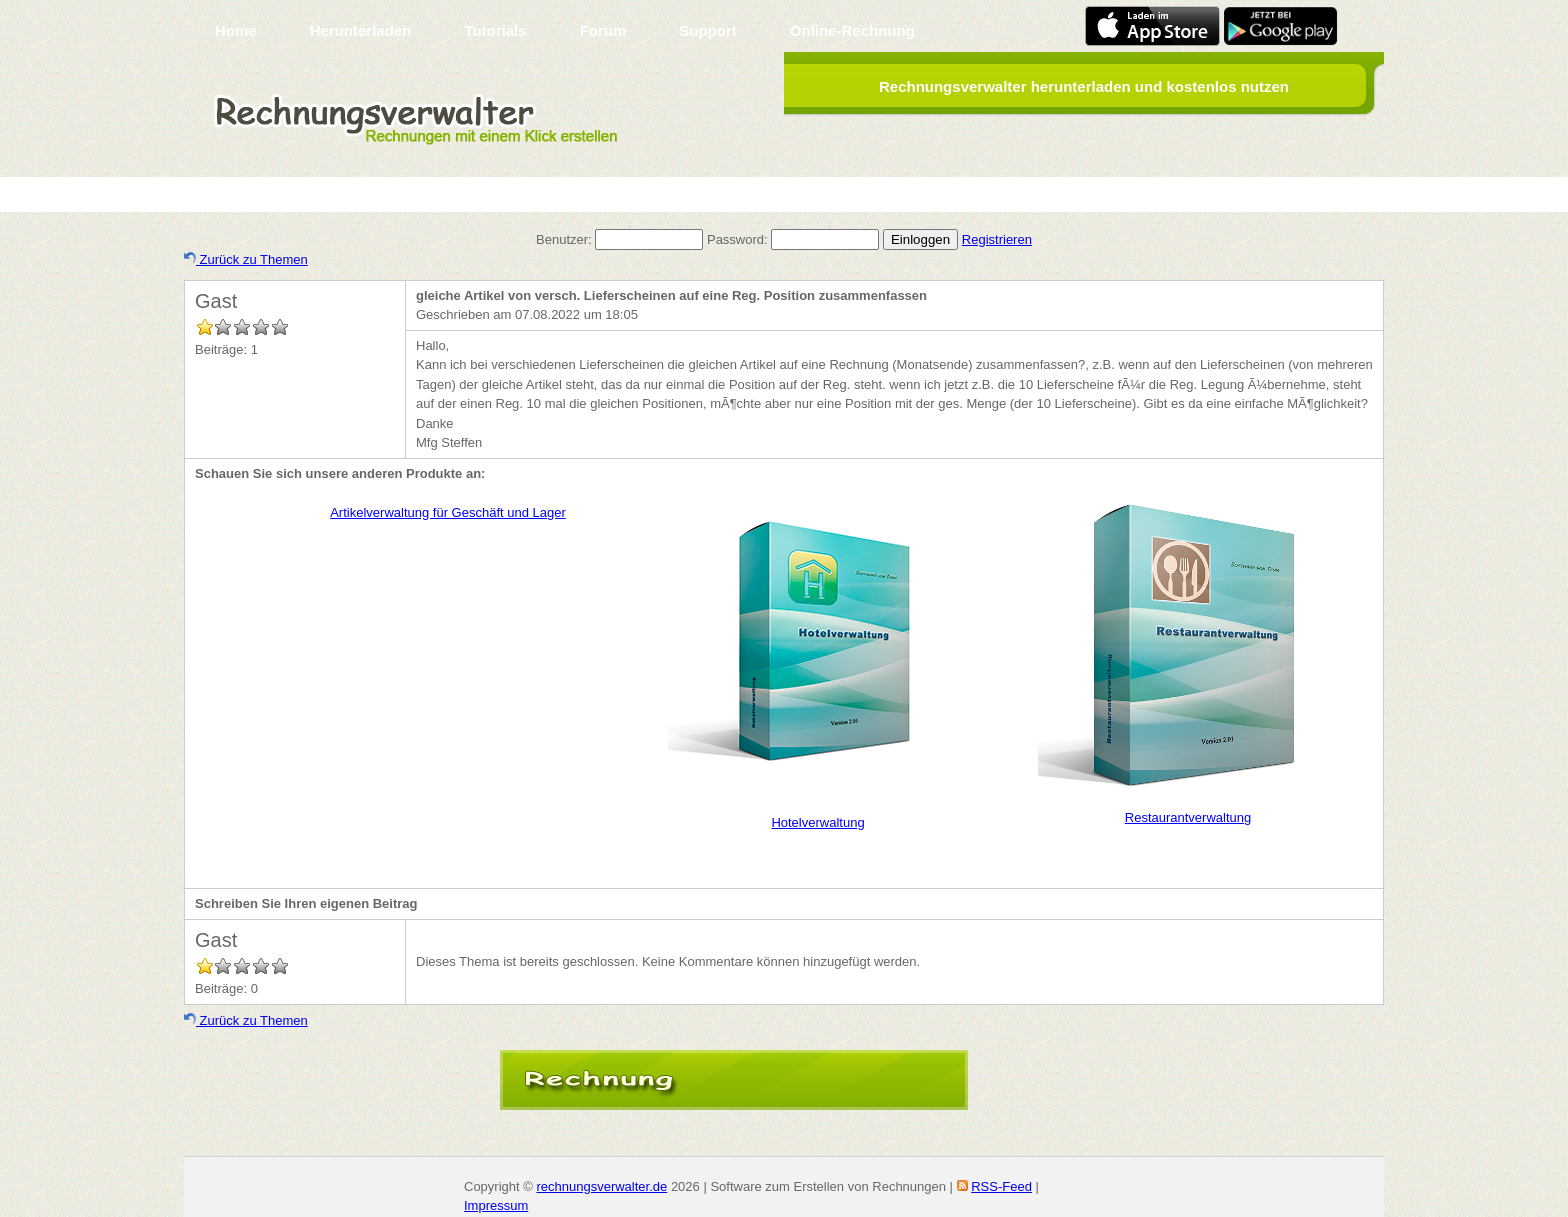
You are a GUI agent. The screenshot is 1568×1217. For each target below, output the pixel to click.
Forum (603, 30)
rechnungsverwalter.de (601, 1186)
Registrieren (997, 239)
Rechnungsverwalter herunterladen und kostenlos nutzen (1084, 86)
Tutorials (495, 30)
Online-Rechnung (852, 30)
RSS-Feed (1001, 1186)
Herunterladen (361, 30)
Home (236, 30)
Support (708, 30)
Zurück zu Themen (246, 259)
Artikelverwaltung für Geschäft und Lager (448, 512)
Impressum (496, 1205)
